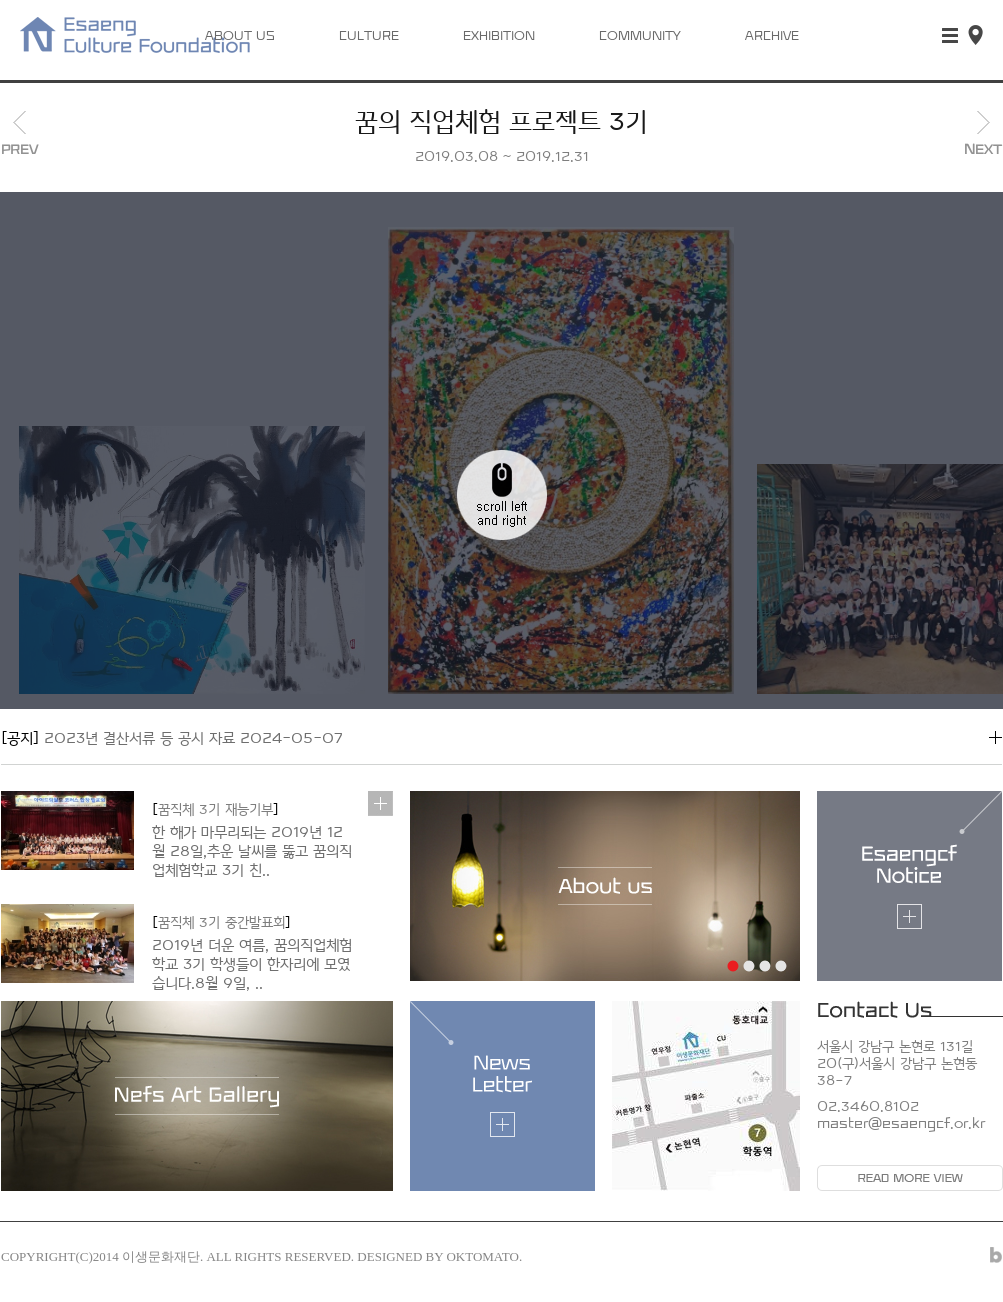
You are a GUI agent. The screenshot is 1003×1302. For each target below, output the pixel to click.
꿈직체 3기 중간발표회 (221, 923)
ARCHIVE (772, 36)
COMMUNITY (640, 36)
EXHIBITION (499, 36)
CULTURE (369, 36)
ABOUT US (240, 36)
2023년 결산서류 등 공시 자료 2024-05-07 (172, 738)
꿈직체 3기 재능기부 (215, 810)
